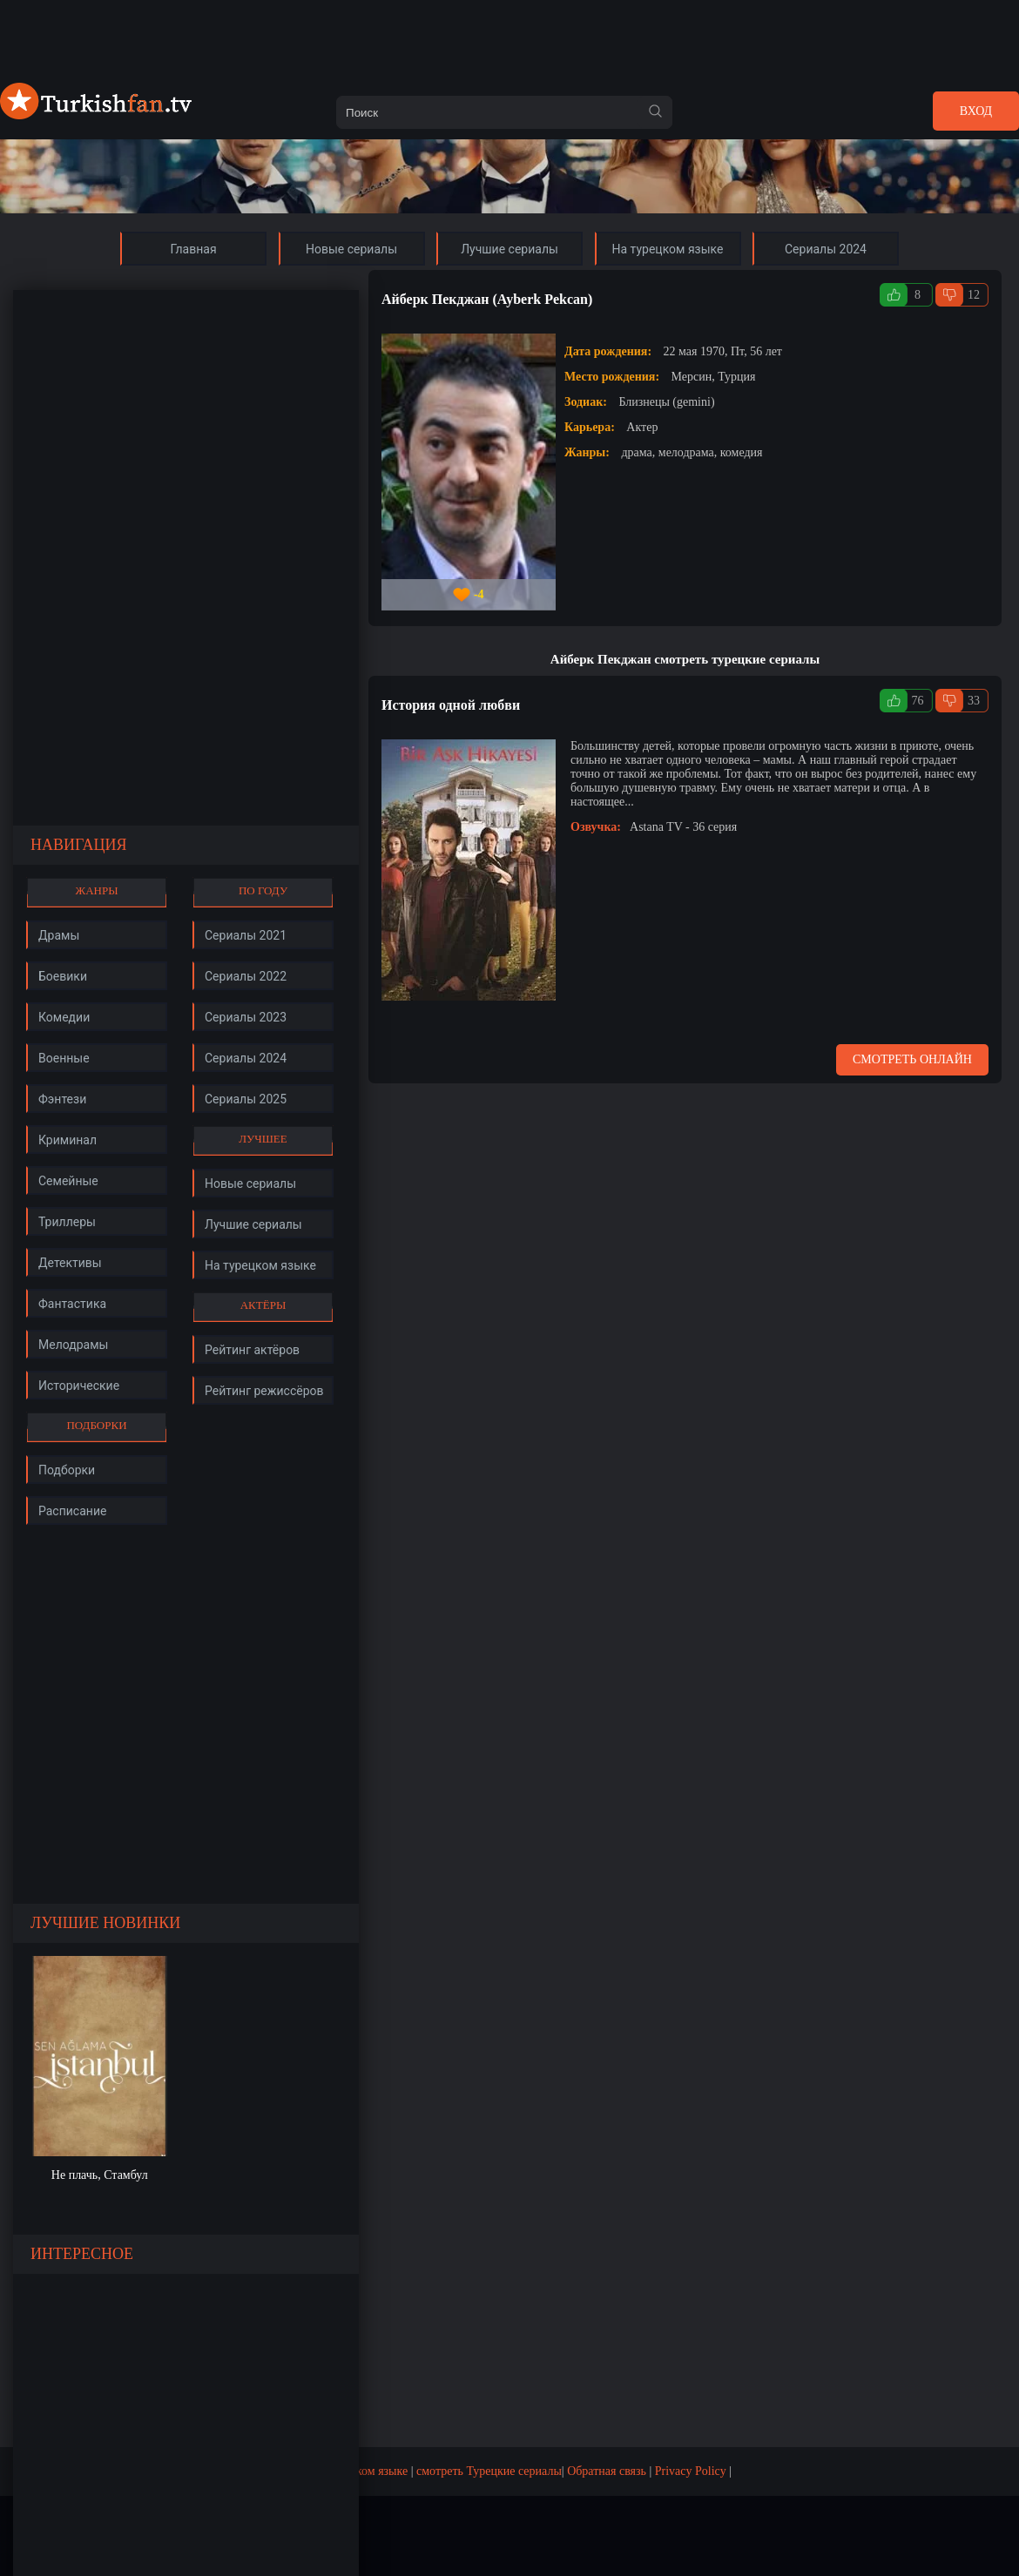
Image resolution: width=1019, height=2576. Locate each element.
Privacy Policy (690, 2471)
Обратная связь (606, 2471)
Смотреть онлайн (912, 1059)
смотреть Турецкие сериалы (489, 2471)
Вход (976, 111)
